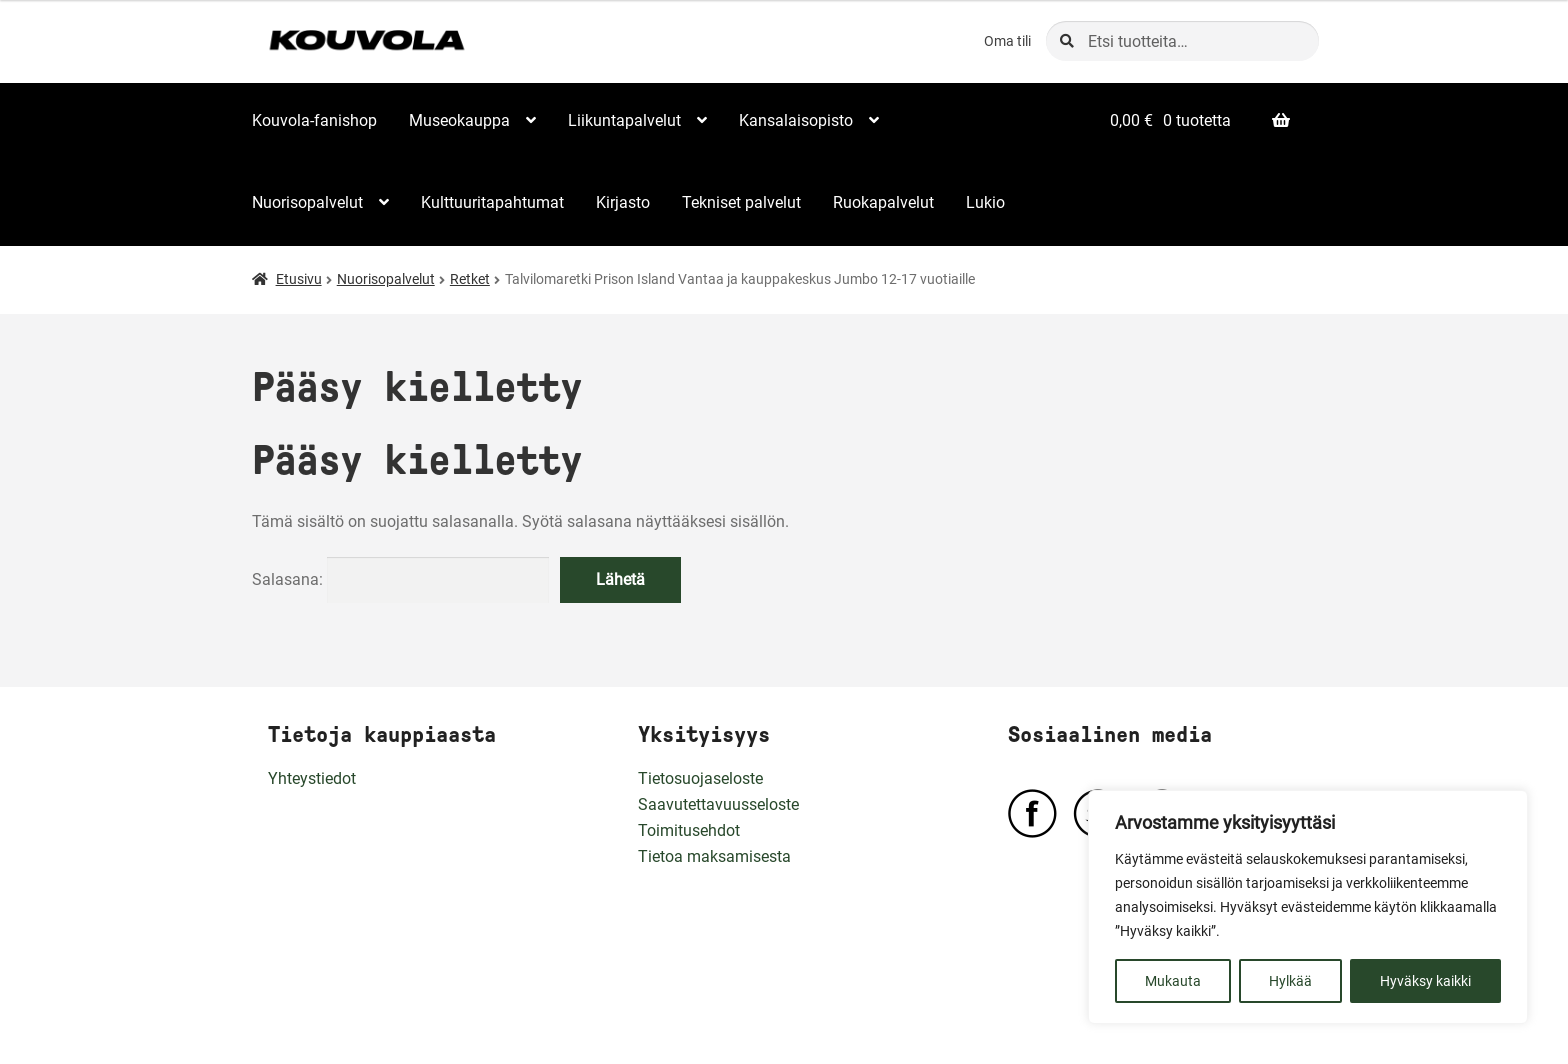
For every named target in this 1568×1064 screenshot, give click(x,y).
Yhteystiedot (312, 778)
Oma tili (1007, 41)
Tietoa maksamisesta (714, 856)
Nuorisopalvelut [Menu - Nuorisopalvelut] (307, 202)
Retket (470, 279)
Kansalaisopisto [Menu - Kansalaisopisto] (796, 120)
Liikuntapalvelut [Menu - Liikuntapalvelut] (624, 120)
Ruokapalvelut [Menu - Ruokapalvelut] (883, 202)
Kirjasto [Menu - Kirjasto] (623, 202)
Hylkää (1290, 981)
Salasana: (400, 579)
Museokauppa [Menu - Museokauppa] (459, 120)
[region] (1308, 907)
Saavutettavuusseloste (718, 804)
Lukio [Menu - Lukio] (985, 202)
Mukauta (1173, 981)
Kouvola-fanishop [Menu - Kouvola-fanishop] (314, 120)
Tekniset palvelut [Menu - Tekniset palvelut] (741, 202)
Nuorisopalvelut (386, 279)
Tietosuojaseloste (700, 778)
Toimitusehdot (689, 830)
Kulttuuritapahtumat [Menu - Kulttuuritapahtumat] (492, 202)
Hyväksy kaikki (1425, 981)
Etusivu (299, 279)
